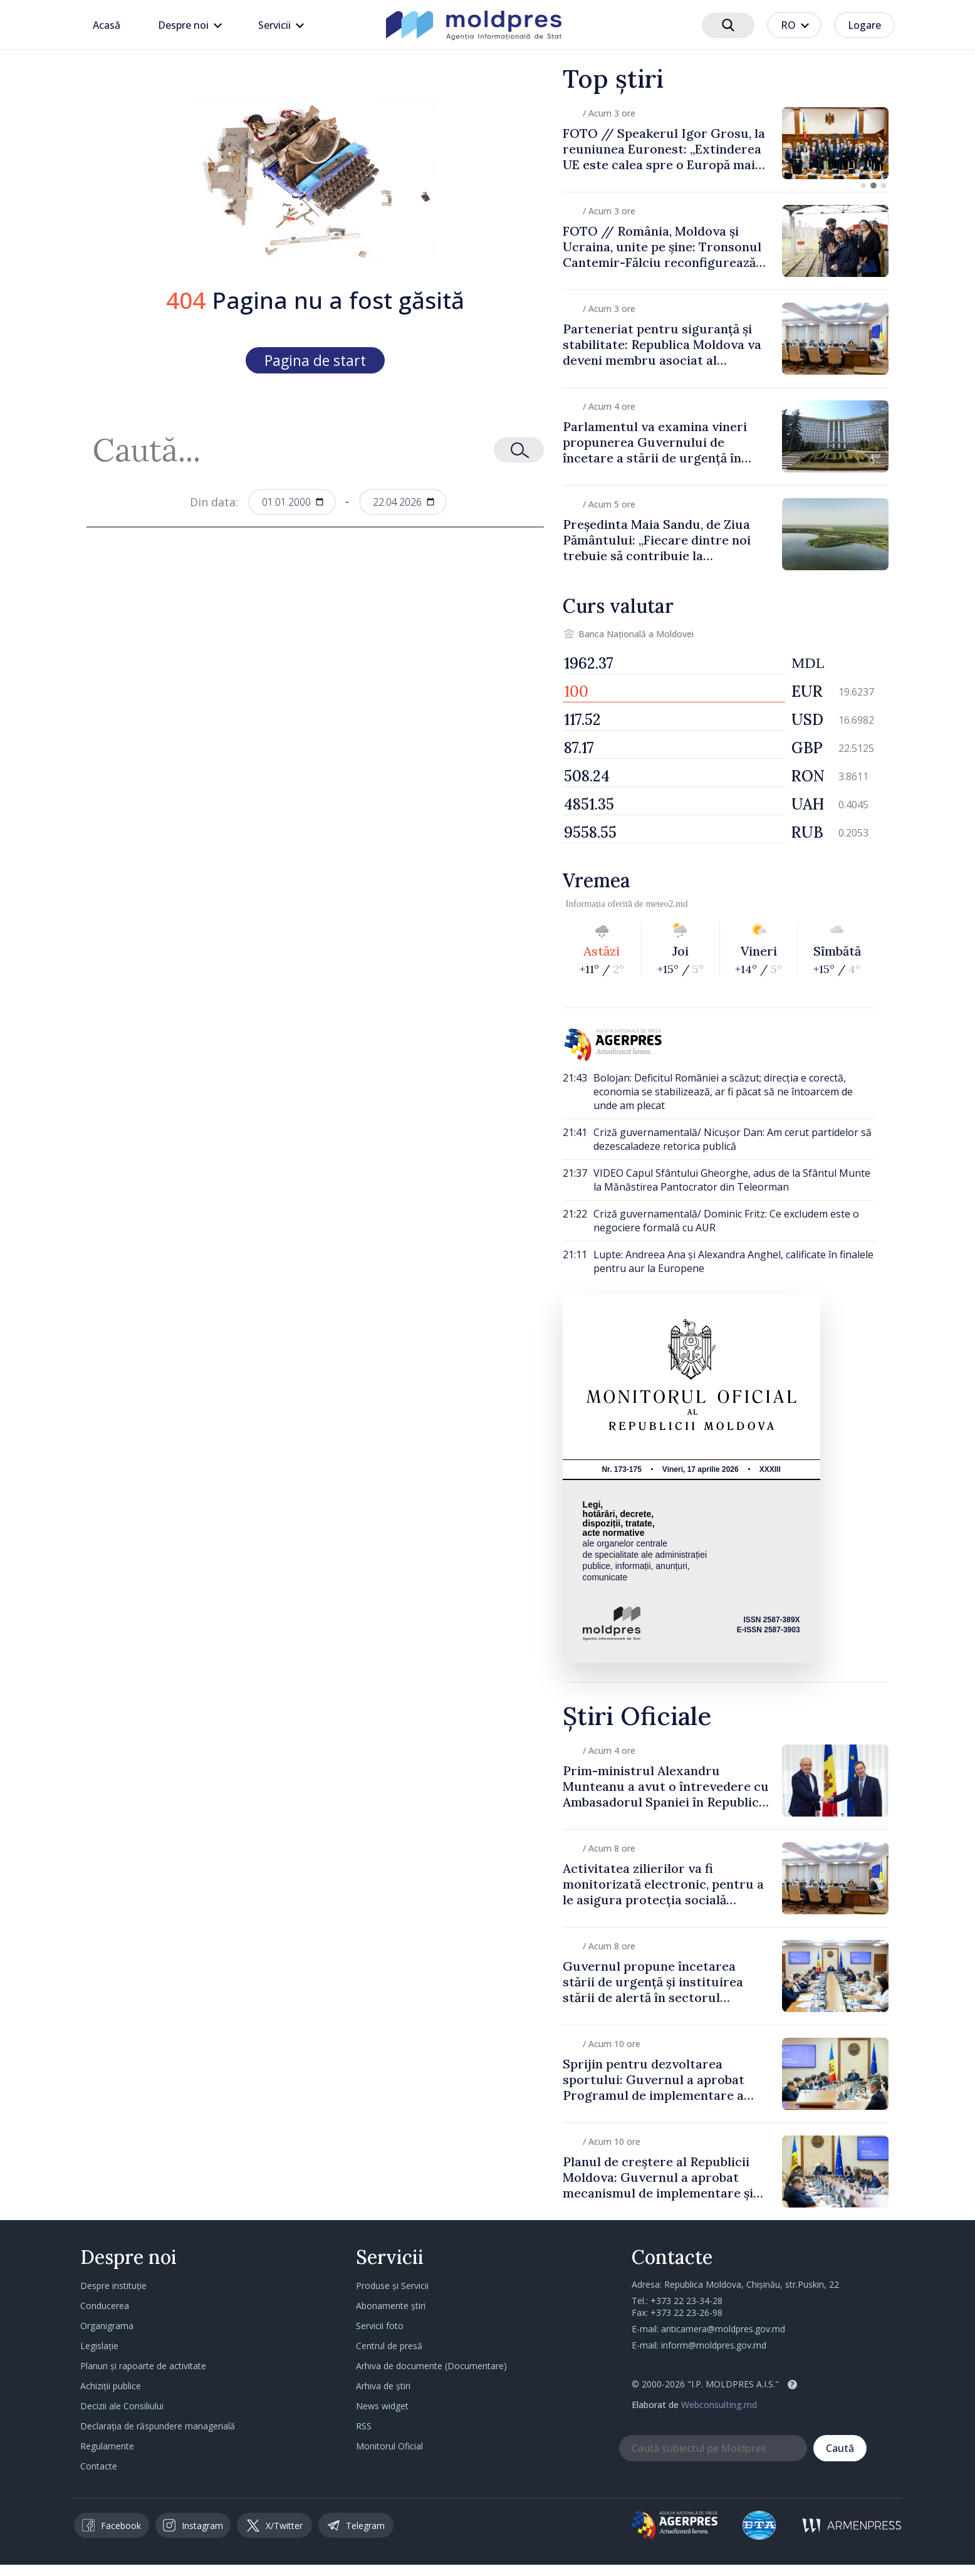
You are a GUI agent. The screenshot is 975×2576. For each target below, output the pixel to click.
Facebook (111, 2525)
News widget (382, 2406)
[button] (863, 185)
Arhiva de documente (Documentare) (431, 2366)
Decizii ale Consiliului (122, 2406)
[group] (726, 143)
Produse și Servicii (392, 2286)
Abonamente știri (390, 2306)
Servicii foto (380, 2326)
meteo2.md (666, 904)
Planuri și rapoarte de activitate (143, 2366)
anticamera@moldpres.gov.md (723, 2329)
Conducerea (104, 2306)
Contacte (98, 2466)
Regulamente (107, 2446)
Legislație (99, 2346)
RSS (364, 2426)
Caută (840, 2448)
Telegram (356, 2525)
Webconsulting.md (719, 2405)
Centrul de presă (389, 2346)
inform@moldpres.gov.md (713, 2345)
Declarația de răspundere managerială (157, 2426)
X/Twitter (275, 2526)
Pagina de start (315, 360)
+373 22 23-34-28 (686, 2301)
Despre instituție (113, 2286)
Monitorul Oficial (389, 2446)
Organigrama (106, 2326)
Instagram (193, 2525)
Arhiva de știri (383, 2386)
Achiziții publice (110, 2386)
